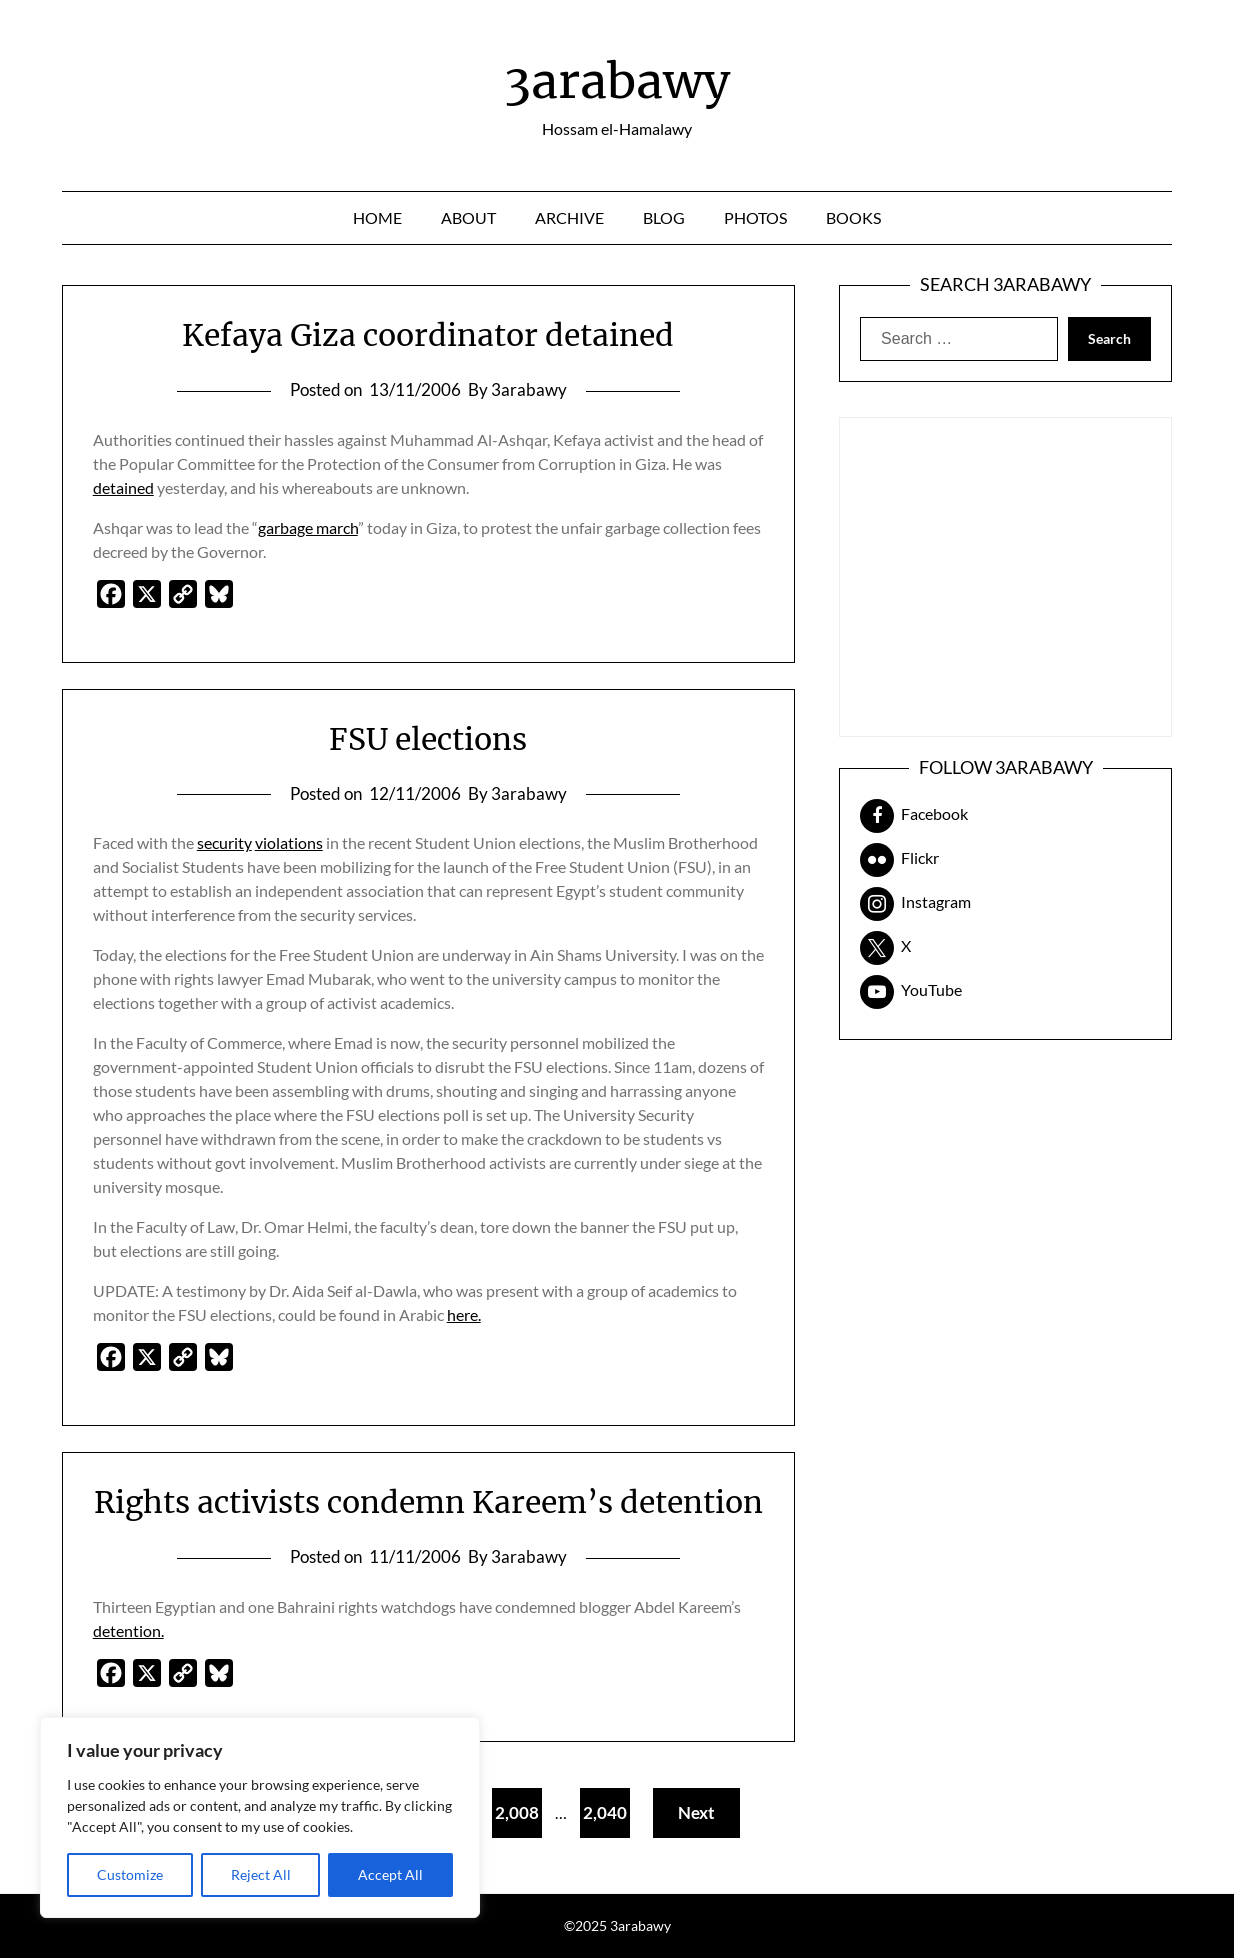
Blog (664, 217)
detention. (128, 1630)
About (468, 217)
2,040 (605, 1812)
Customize (130, 1874)
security (224, 842)
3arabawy (617, 81)
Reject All (261, 1874)
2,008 (517, 1812)
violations (289, 842)
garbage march (308, 527)
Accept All (390, 1874)
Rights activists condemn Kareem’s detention (428, 1502)
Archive (569, 217)
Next (696, 1812)
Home (377, 217)
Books (853, 217)
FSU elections (428, 739)
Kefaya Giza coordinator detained (428, 335)
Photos (755, 217)
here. (464, 1314)
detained (123, 487)
